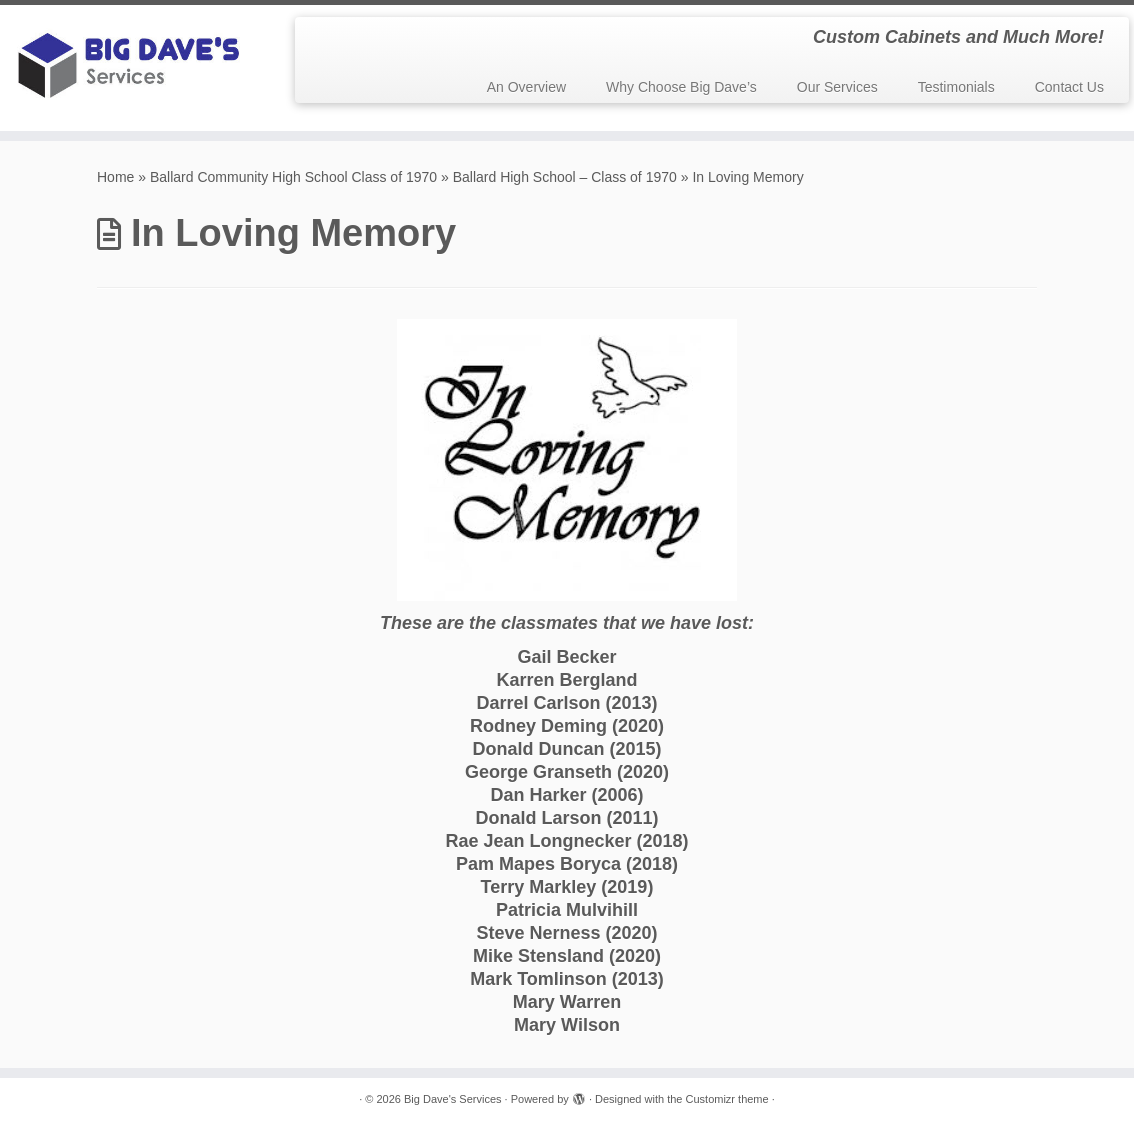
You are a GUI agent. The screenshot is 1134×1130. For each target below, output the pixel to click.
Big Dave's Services (452, 1099)
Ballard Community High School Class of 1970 (293, 177)
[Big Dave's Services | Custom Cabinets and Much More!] (132, 68)
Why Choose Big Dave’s (681, 87)
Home (115, 177)
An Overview (526, 87)
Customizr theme (727, 1099)
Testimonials (956, 87)
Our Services (837, 87)
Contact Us (1069, 87)
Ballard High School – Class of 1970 (565, 177)
